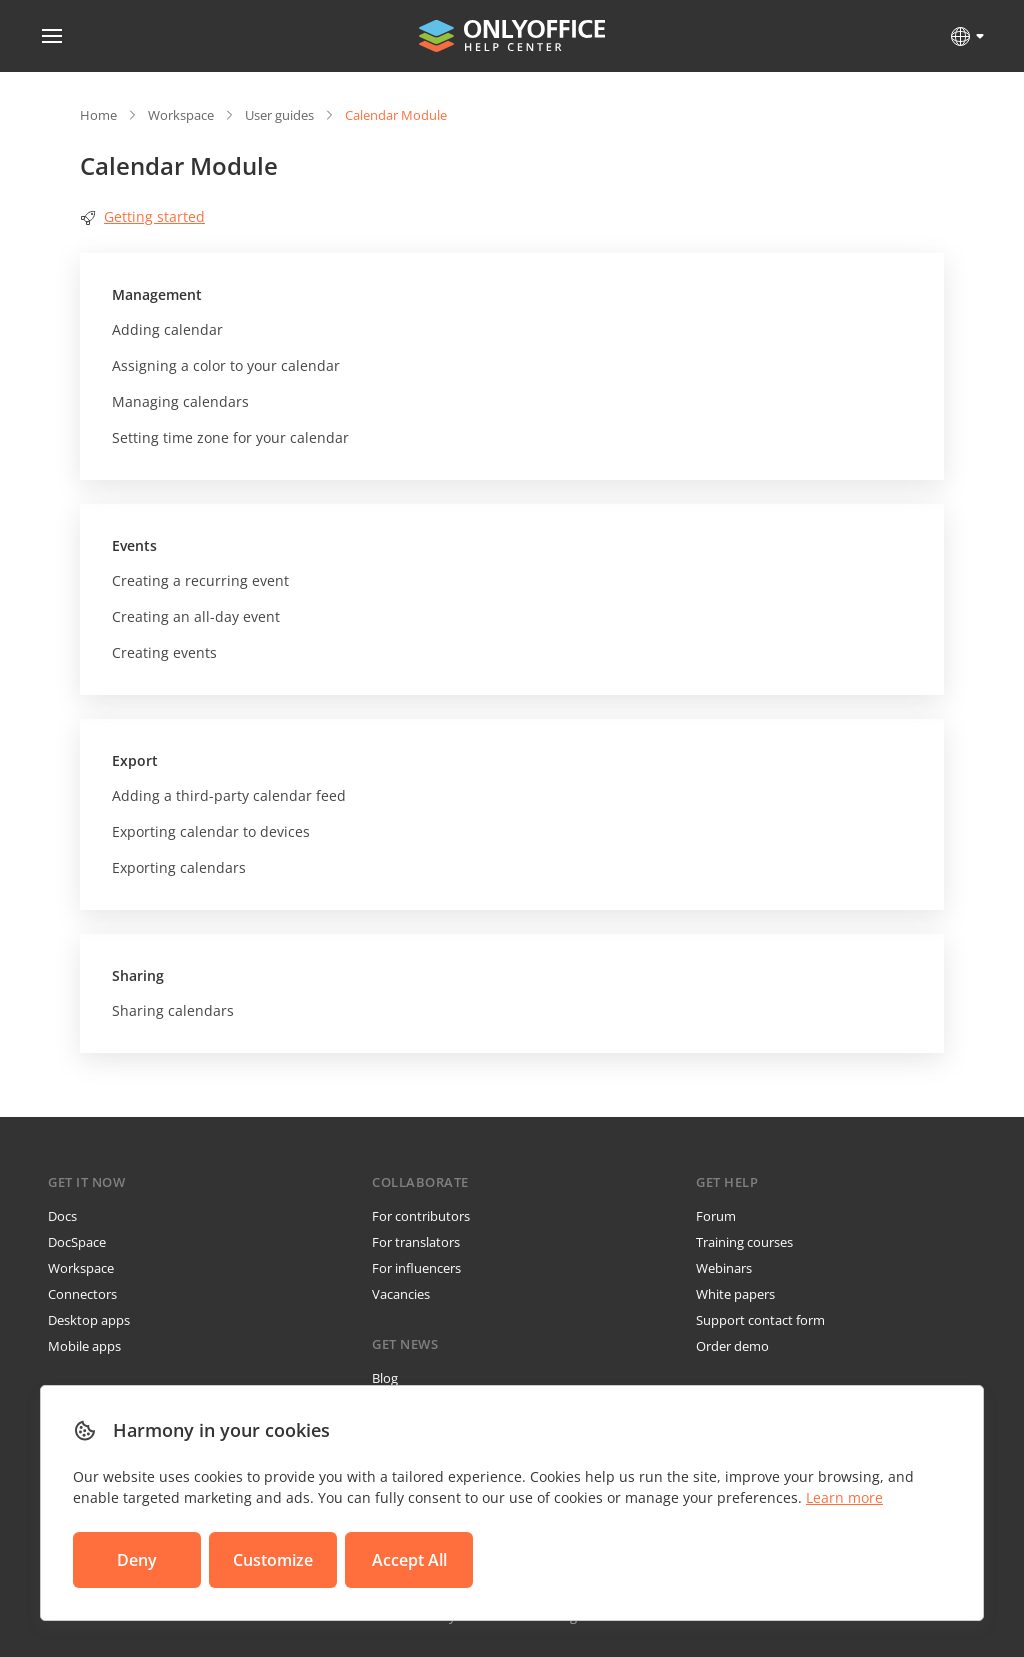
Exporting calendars (179, 867)
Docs (62, 1216)
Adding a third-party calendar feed (229, 795)
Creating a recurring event (200, 580)
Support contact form (760, 1320)
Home (98, 115)
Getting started (142, 216)
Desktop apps (89, 1320)
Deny (137, 1560)
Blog (385, 1378)
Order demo (732, 1346)
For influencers (416, 1268)
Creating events (164, 652)
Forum (716, 1216)
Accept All (409, 1560)
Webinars (724, 1268)
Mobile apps (84, 1346)
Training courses (744, 1242)
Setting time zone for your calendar (230, 437)
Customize (273, 1560)
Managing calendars (180, 401)
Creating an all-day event (196, 616)
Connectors (82, 1294)
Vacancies (401, 1294)
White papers (735, 1294)
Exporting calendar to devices (211, 831)
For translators (416, 1242)
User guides (279, 115)
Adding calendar (167, 329)
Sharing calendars (173, 1010)
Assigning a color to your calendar (226, 365)
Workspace (181, 115)
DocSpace (77, 1242)
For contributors (421, 1216)
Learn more (844, 1497)
